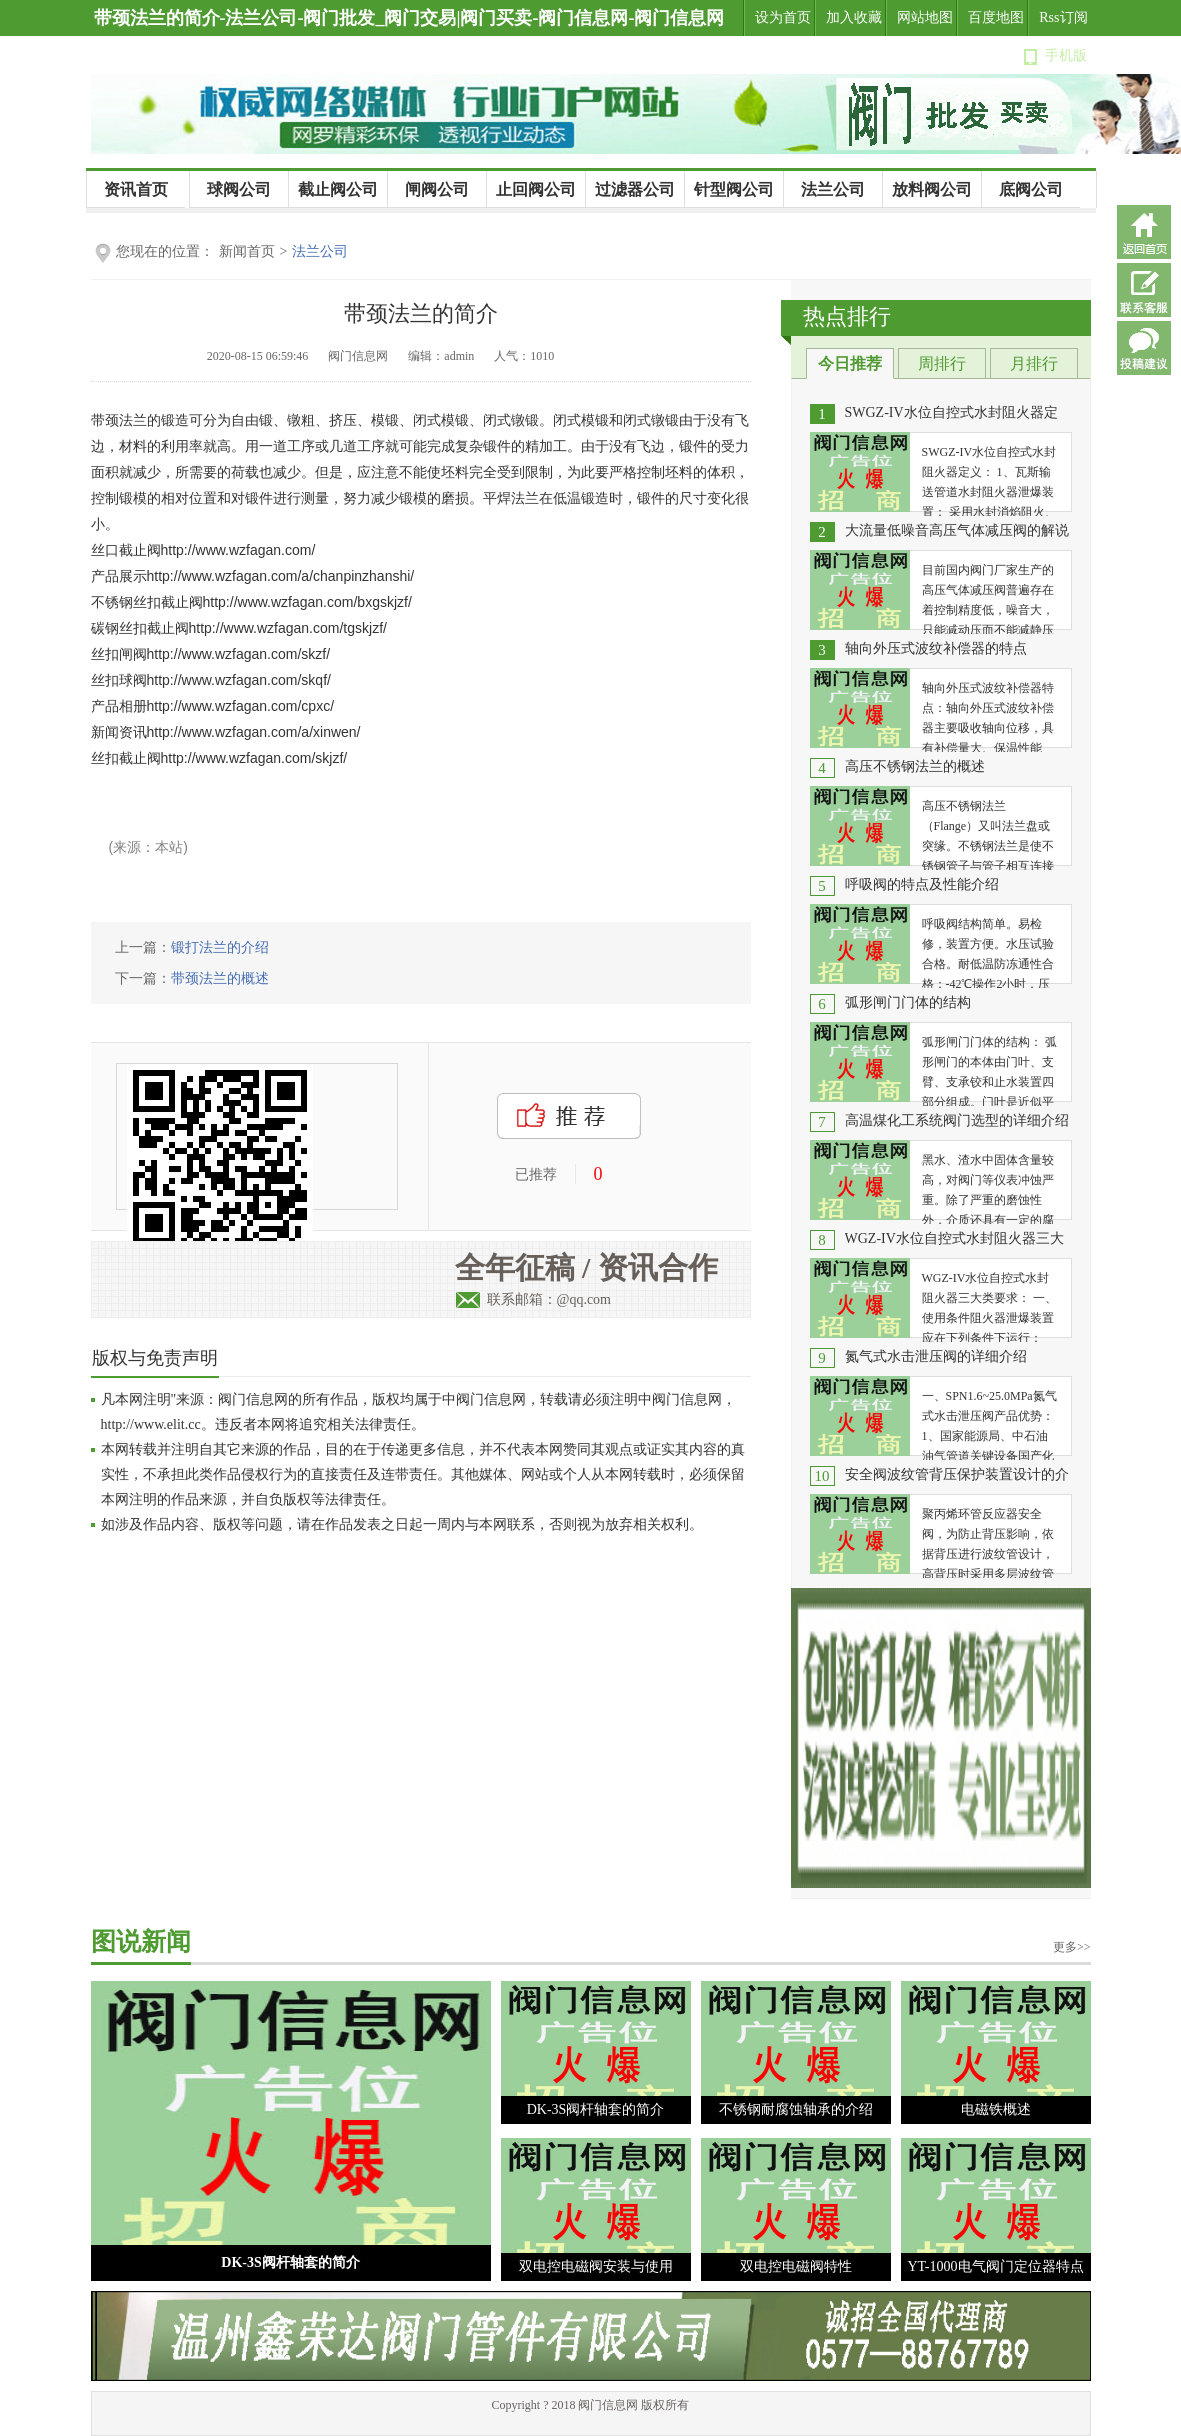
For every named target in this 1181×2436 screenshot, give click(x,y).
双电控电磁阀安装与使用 (596, 2266)
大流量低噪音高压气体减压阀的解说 (957, 530)
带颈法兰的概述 (220, 978)
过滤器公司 (635, 189)
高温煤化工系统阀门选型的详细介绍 (957, 1120)
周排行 (942, 363)
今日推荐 (850, 363)
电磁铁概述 (996, 2109)
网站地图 (925, 17)
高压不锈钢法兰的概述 (915, 766)
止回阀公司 (536, 189)
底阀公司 (1031, 189)
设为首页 (783, 17)
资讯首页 (136, 189)
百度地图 (996, 17)
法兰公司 (833, 189)
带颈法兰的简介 (421, 313)
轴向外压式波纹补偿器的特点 (936, 648)
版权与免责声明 (155, 1358)
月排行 (1034, 363)
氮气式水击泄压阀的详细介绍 (936, 1356)
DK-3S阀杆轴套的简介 (290, 2262)
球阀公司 (239, 189)
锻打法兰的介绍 (220, 947)
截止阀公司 (338, 189)
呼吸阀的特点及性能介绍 (922, 884)
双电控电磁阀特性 (796, 2266)
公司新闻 (110, 226)
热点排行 (847, 316)
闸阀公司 (437, 189)
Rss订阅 (1063, 17)
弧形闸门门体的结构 (908, 1002)
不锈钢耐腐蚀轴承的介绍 (796, 2109)
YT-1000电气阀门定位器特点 (995, 2266)
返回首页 (1144, 232)
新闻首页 (247, 251)
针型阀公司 (734, 189)
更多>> (1072, 1947)
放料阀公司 (932, 189)
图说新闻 (141, 1941)
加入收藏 (854, 17)
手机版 (1066, 55)
